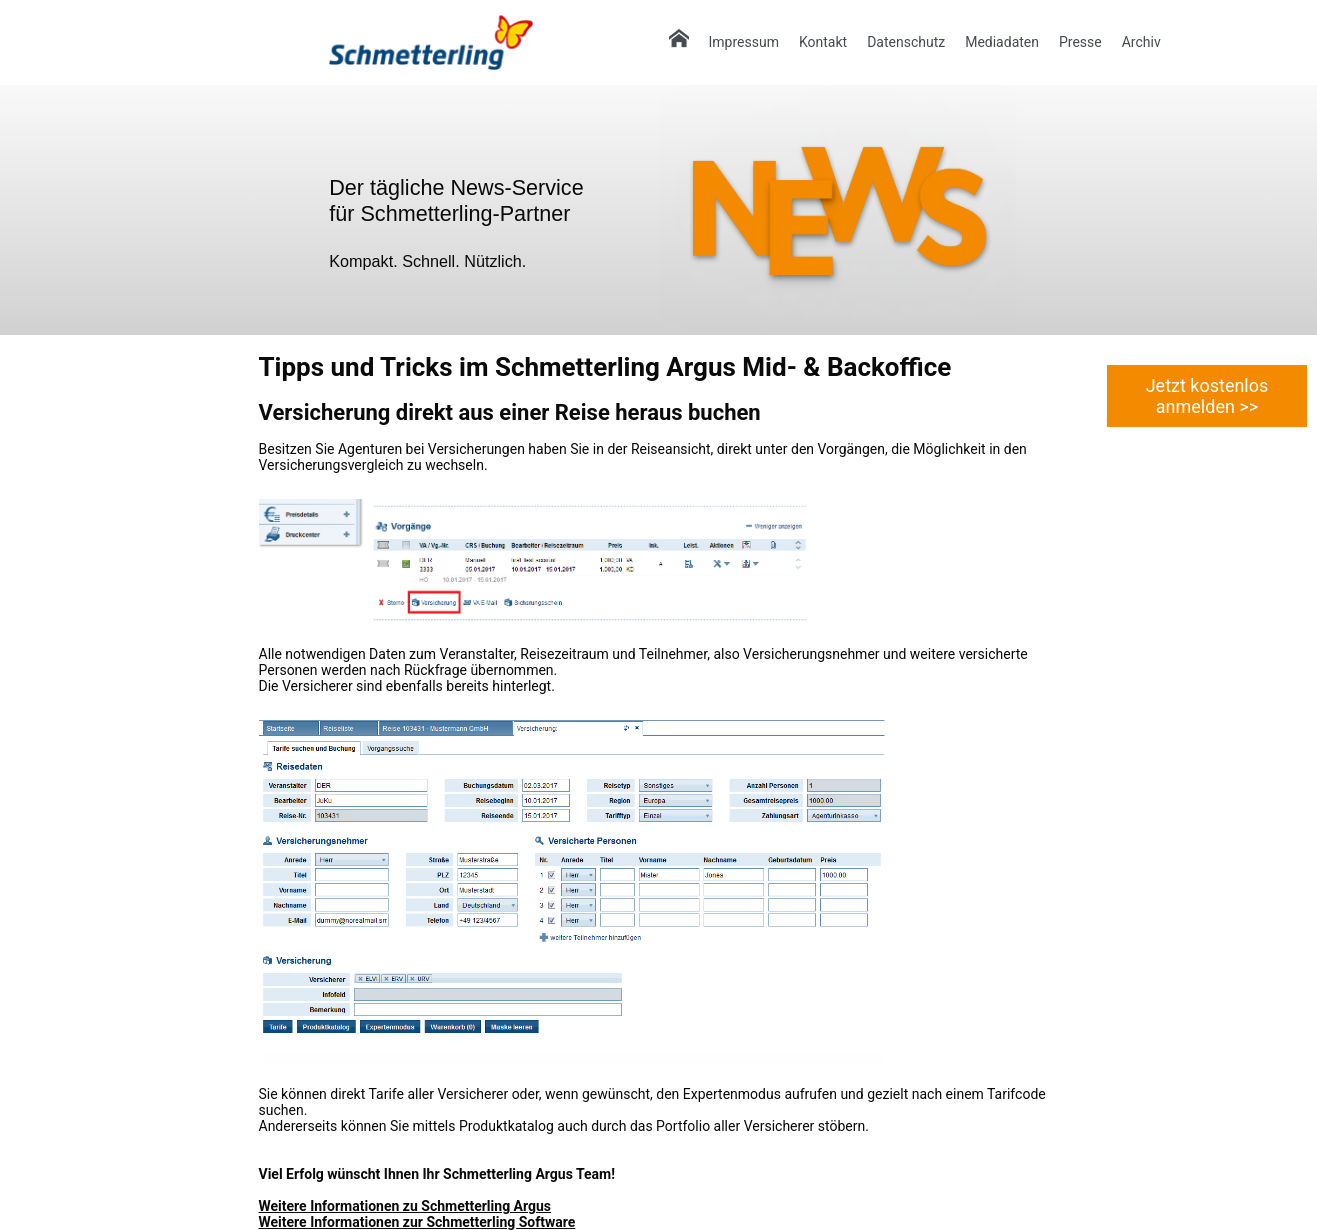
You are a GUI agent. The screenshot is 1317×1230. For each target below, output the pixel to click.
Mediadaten (1002, 42)
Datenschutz (906, 42)
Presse (1080, 42)
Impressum (744, 42)
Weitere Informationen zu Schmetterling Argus (405, 1206)
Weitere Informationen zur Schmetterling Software (417, 1222)
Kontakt (823, 42)
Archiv (1141, 42)
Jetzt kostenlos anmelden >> (1207, 396)
